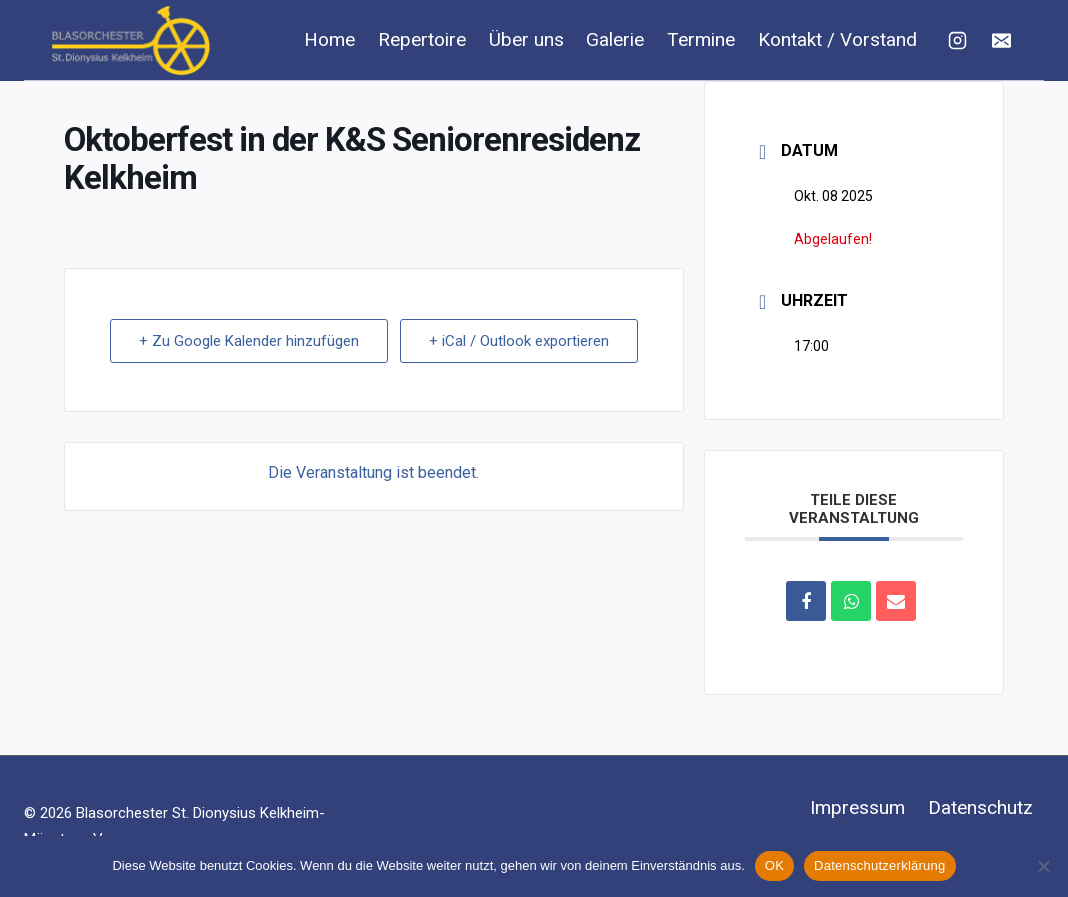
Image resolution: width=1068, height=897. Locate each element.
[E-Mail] (1001, 40)
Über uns (526, 39)
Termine (701, 39)
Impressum (857, 807)
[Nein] (1043, 866)
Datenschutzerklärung (879, 865)
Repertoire (422, 39)
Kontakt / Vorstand (837, 39)
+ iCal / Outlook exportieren (519, 341)
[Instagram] (957, 40)
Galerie (615, 39)
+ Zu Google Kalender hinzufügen (249, 341)
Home (329, 39)
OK (774, 865)
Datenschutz (980, 807)
